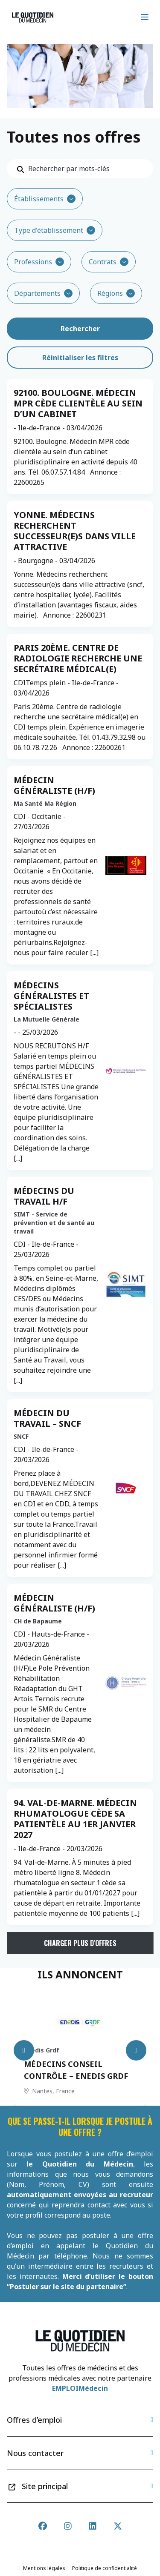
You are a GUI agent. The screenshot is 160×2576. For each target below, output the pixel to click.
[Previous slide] (24, 2050)
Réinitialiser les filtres (80, 357)
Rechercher (80, 328)
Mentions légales (44, 2568)
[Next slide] (136, 2050)
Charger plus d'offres (80, 1943)
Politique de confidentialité (104, 2568)
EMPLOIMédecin (80, 2388)
